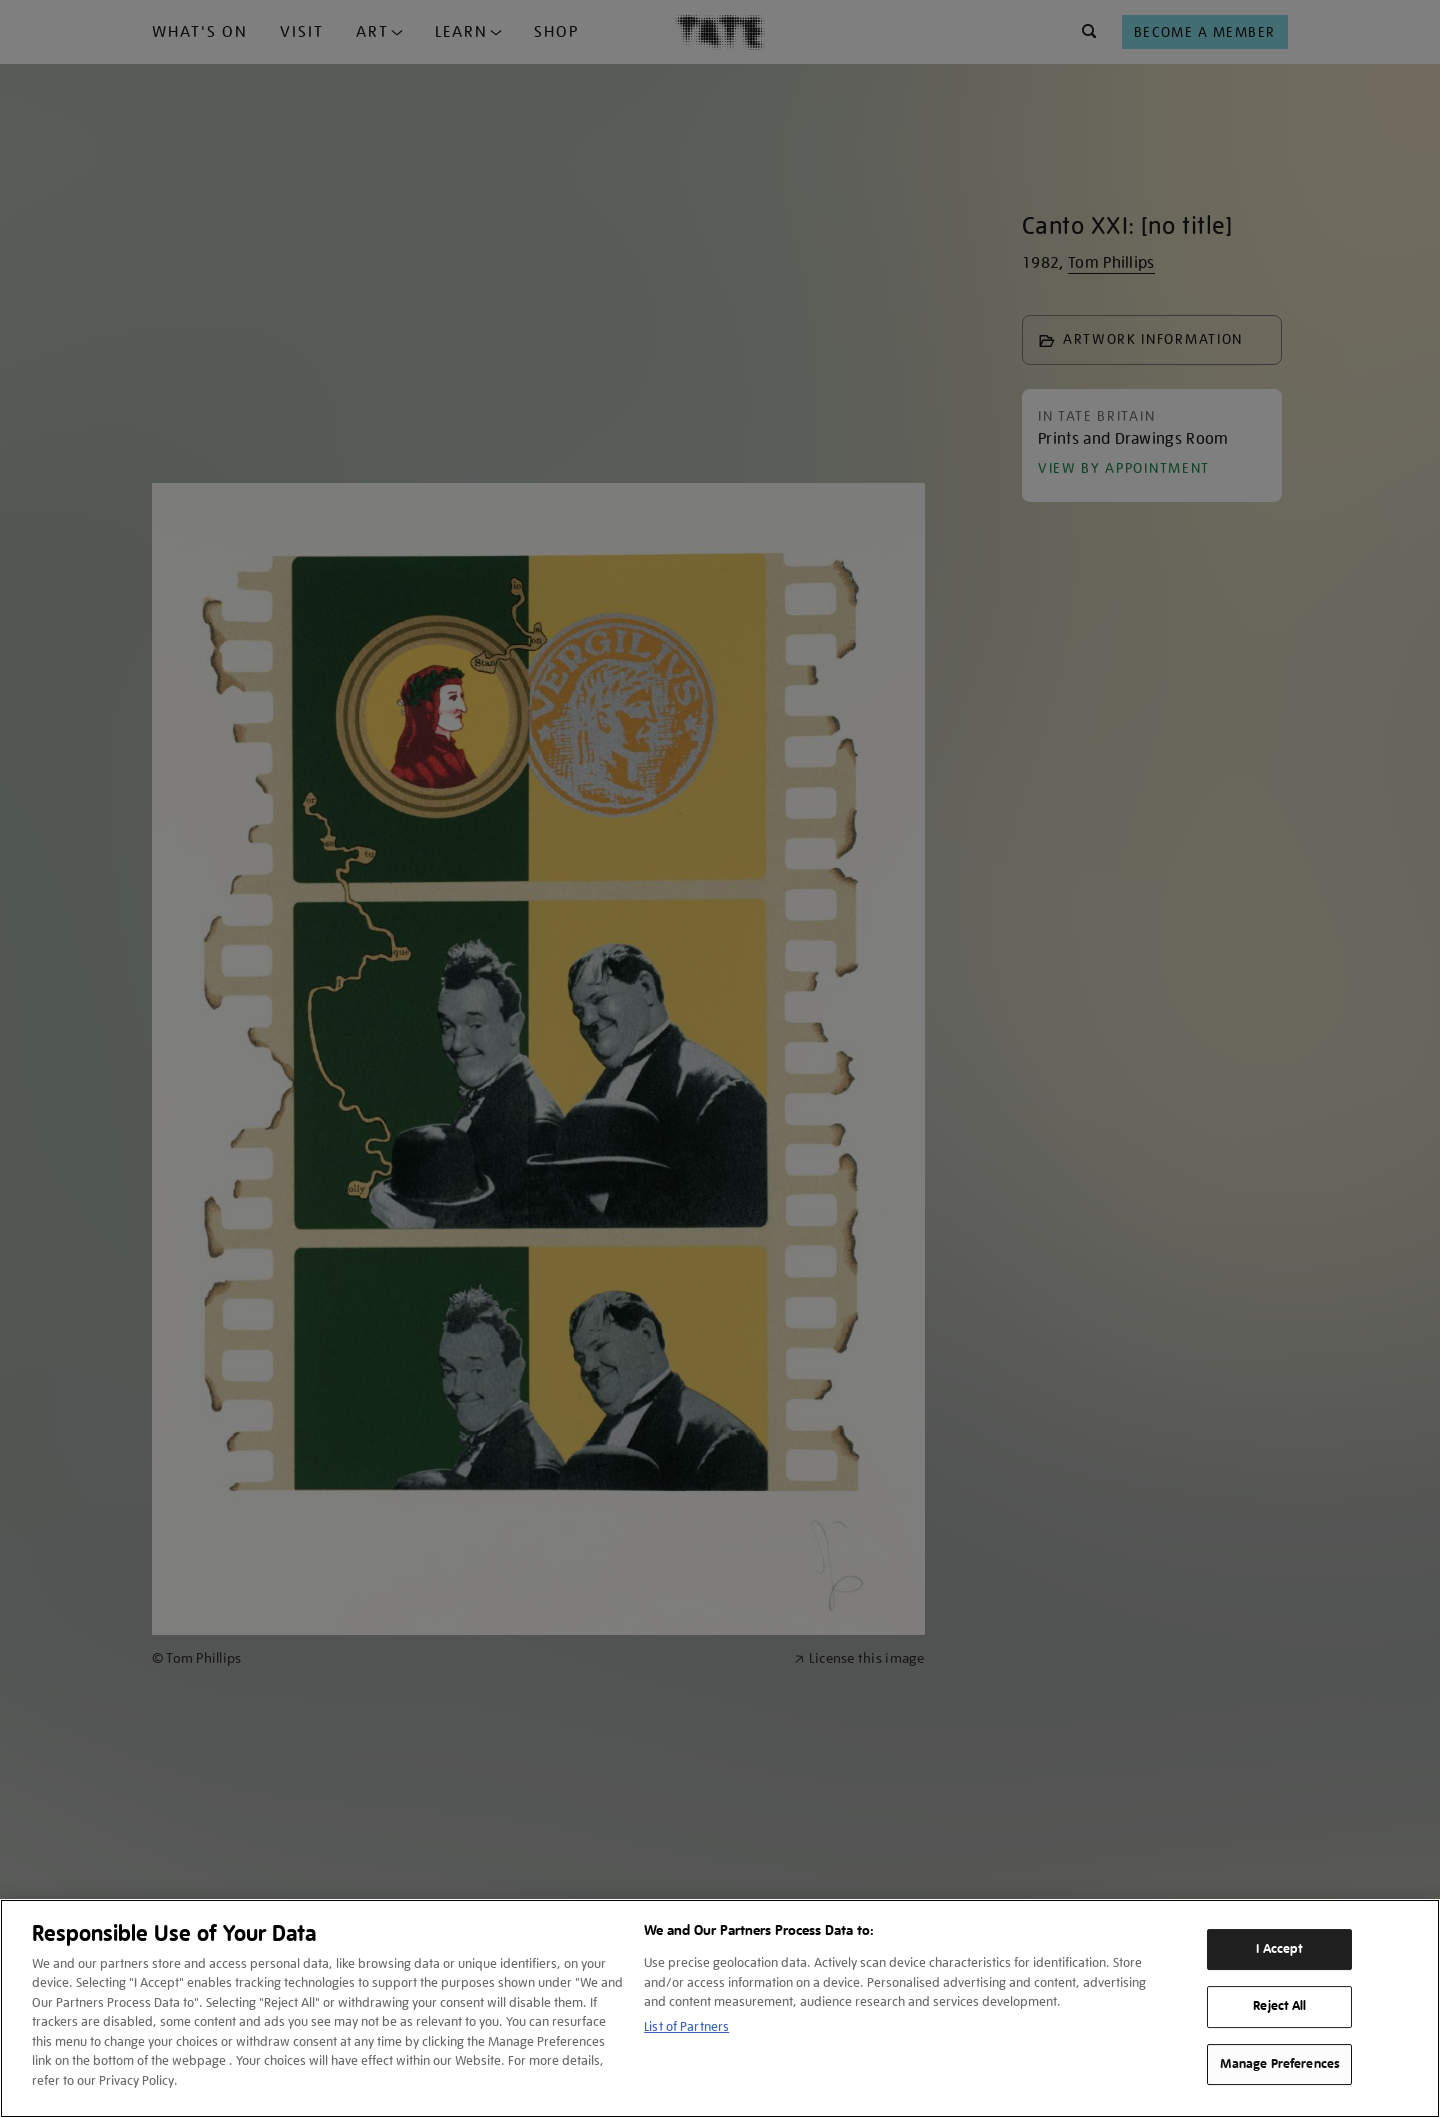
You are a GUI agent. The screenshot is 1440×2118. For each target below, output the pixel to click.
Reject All (1279, 2006)
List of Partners (686, 2026)
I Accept (1279, 1949)
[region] (720, 2008)
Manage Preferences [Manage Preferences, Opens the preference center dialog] (1280, 2064)
